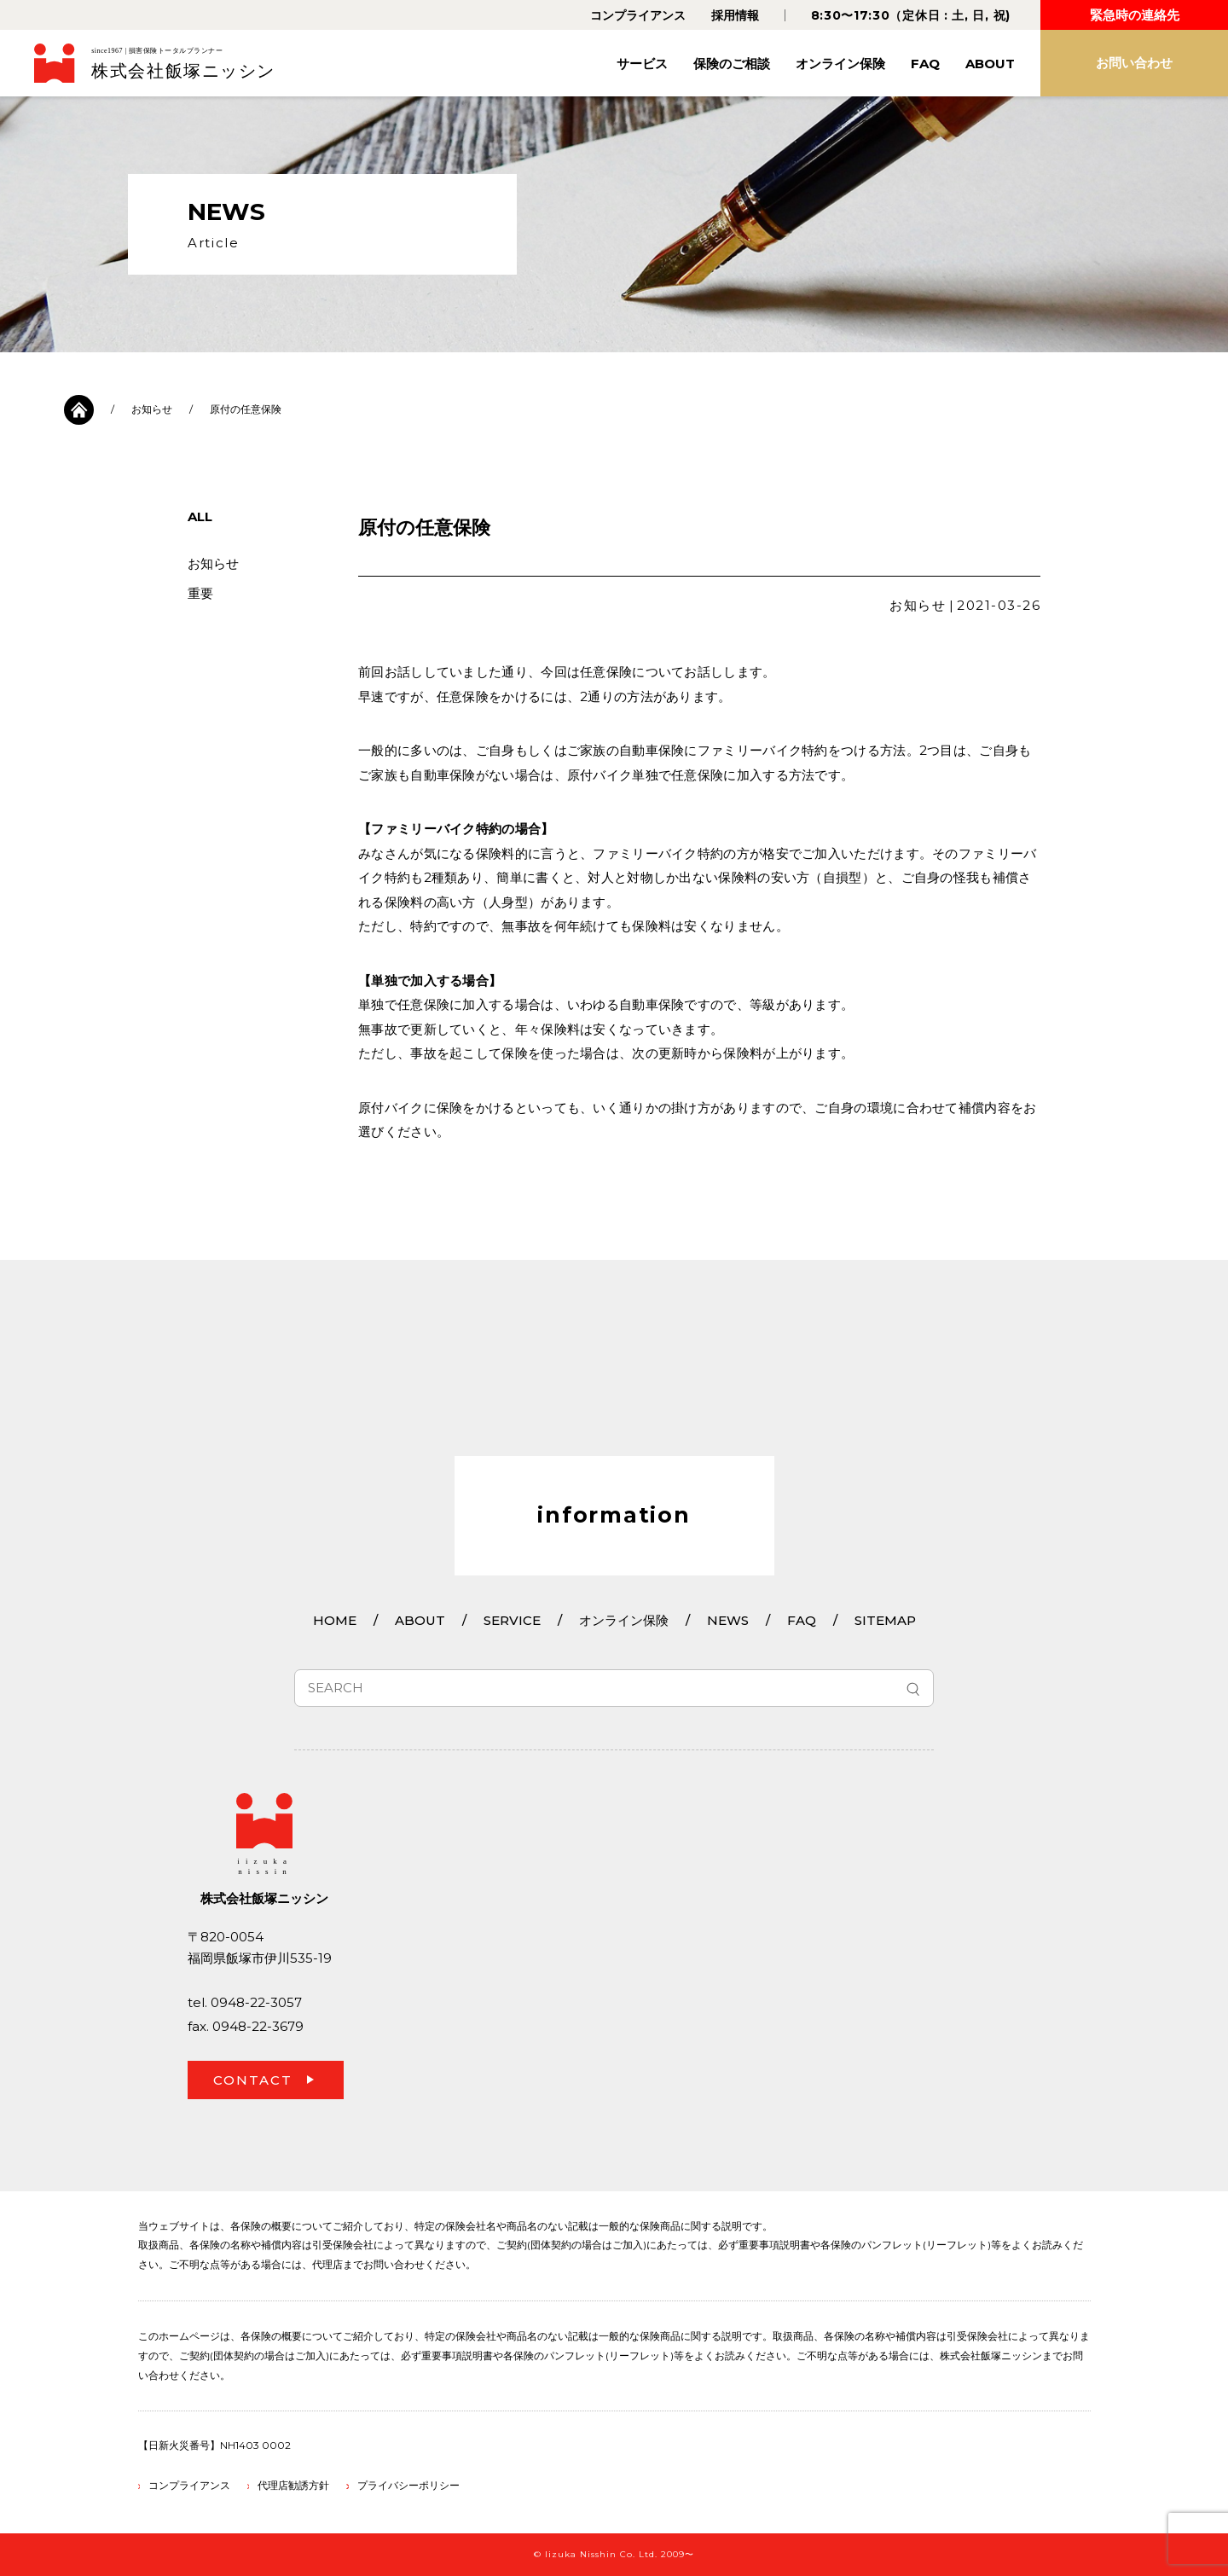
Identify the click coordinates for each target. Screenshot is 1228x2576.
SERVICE (512, 1620)
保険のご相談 (731, 63)
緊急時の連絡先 (1134, 15)
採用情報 (735, 15)
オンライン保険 (840, 63)
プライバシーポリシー (408, 2485)
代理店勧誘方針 (293, 2485)
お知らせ (151, 409)
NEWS (728, 1620)
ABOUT (990, 63)
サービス (642, 63)
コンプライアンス (638, 15)
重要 (200, 593)
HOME (334, 1620)
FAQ (925, 63)
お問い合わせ (1134, 63)
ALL (200, 516)
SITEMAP (885, 1620)
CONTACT (253, 2080)
